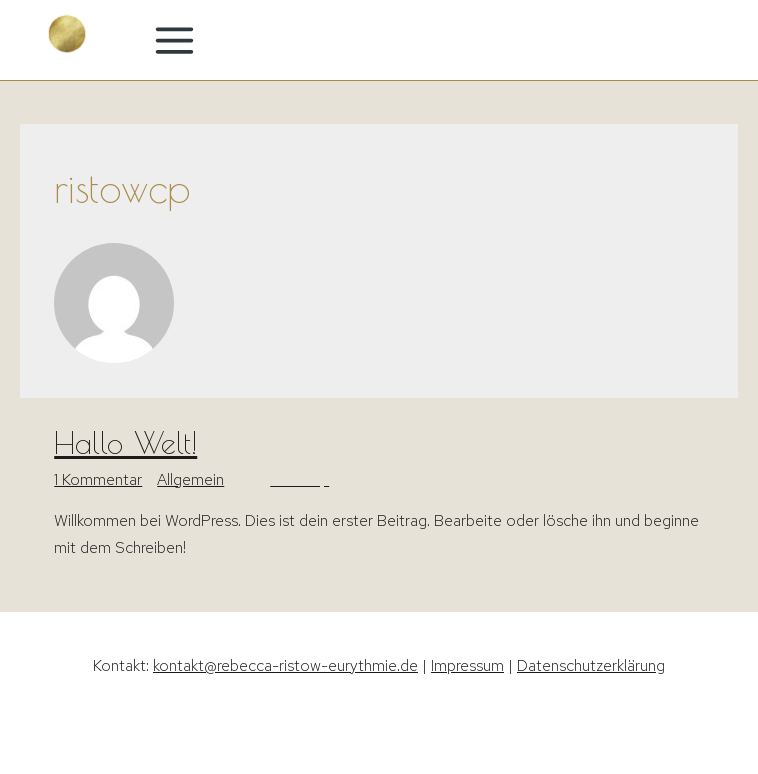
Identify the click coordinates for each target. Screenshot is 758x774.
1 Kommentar (98, 479)
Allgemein (190, 479)
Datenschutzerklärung (591, 665)
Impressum (467, 665)
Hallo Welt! (125, 442)
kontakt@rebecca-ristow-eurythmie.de (285, 665)
